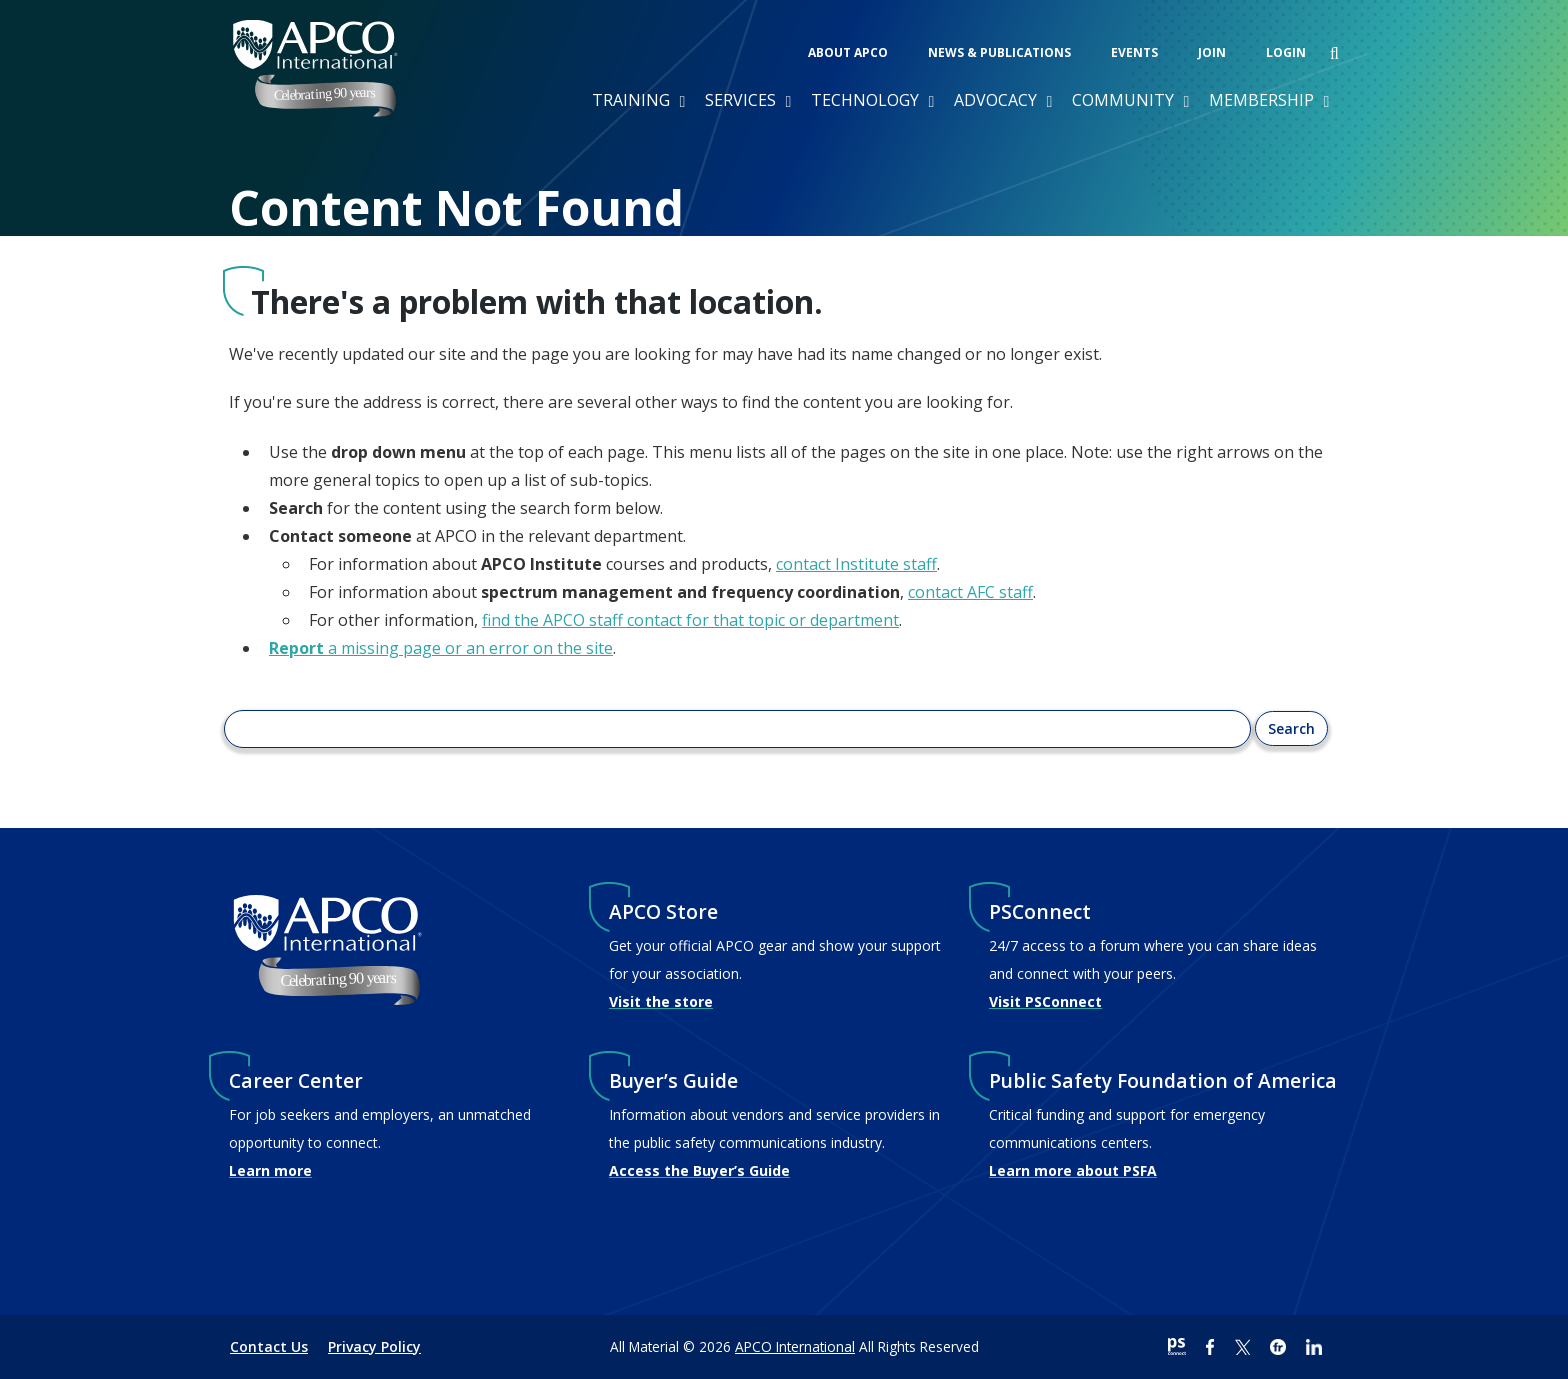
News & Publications (999, 52)
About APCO (848, 52)
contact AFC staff (970, 592)
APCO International (795, 1346)
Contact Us (269, 1346)
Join (1212, 52)
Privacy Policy (374, 1346)
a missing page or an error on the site (441, 648)
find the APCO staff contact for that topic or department (690, 620)
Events (1134, 52)
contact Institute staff (856, 564)
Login (1286, 52)
